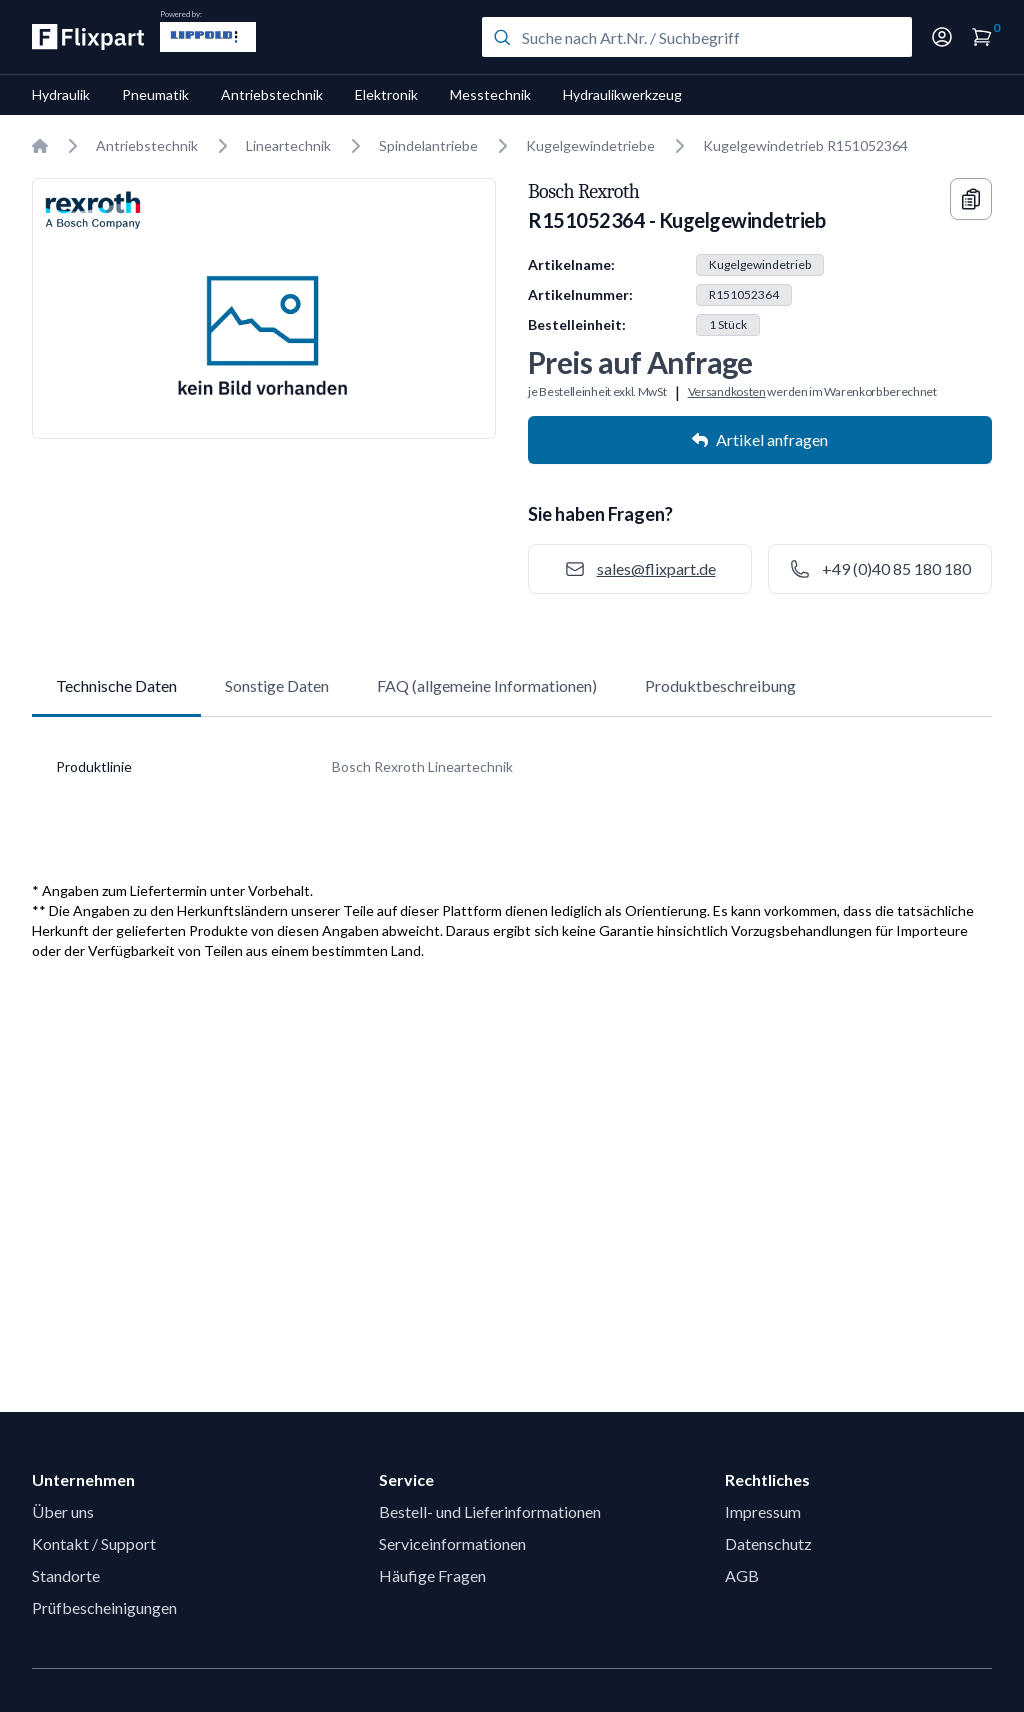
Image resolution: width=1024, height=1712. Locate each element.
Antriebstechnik (272, 94)
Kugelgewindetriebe (590, 145)
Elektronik (386, 94)
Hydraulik (61, 94)
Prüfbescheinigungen (104, 1607)
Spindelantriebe (428, 145)
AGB (742, 1575)
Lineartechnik (288, 145)
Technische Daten (116, 685)
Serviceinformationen (452, 1543)
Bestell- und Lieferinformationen (490, 1511)
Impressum (763, 1511)
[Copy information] (971, 199)
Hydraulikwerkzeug (622, 94)
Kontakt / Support (94, 1543)
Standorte (66, 1575)
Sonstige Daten (277, 685)
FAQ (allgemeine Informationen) (487, 685)
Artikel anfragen (760, 439)
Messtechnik (490, 94)
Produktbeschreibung (720, 685)
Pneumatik (155, 94)
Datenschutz (768, 1543)
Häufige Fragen (432, 1575)
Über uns (63, 1511)
